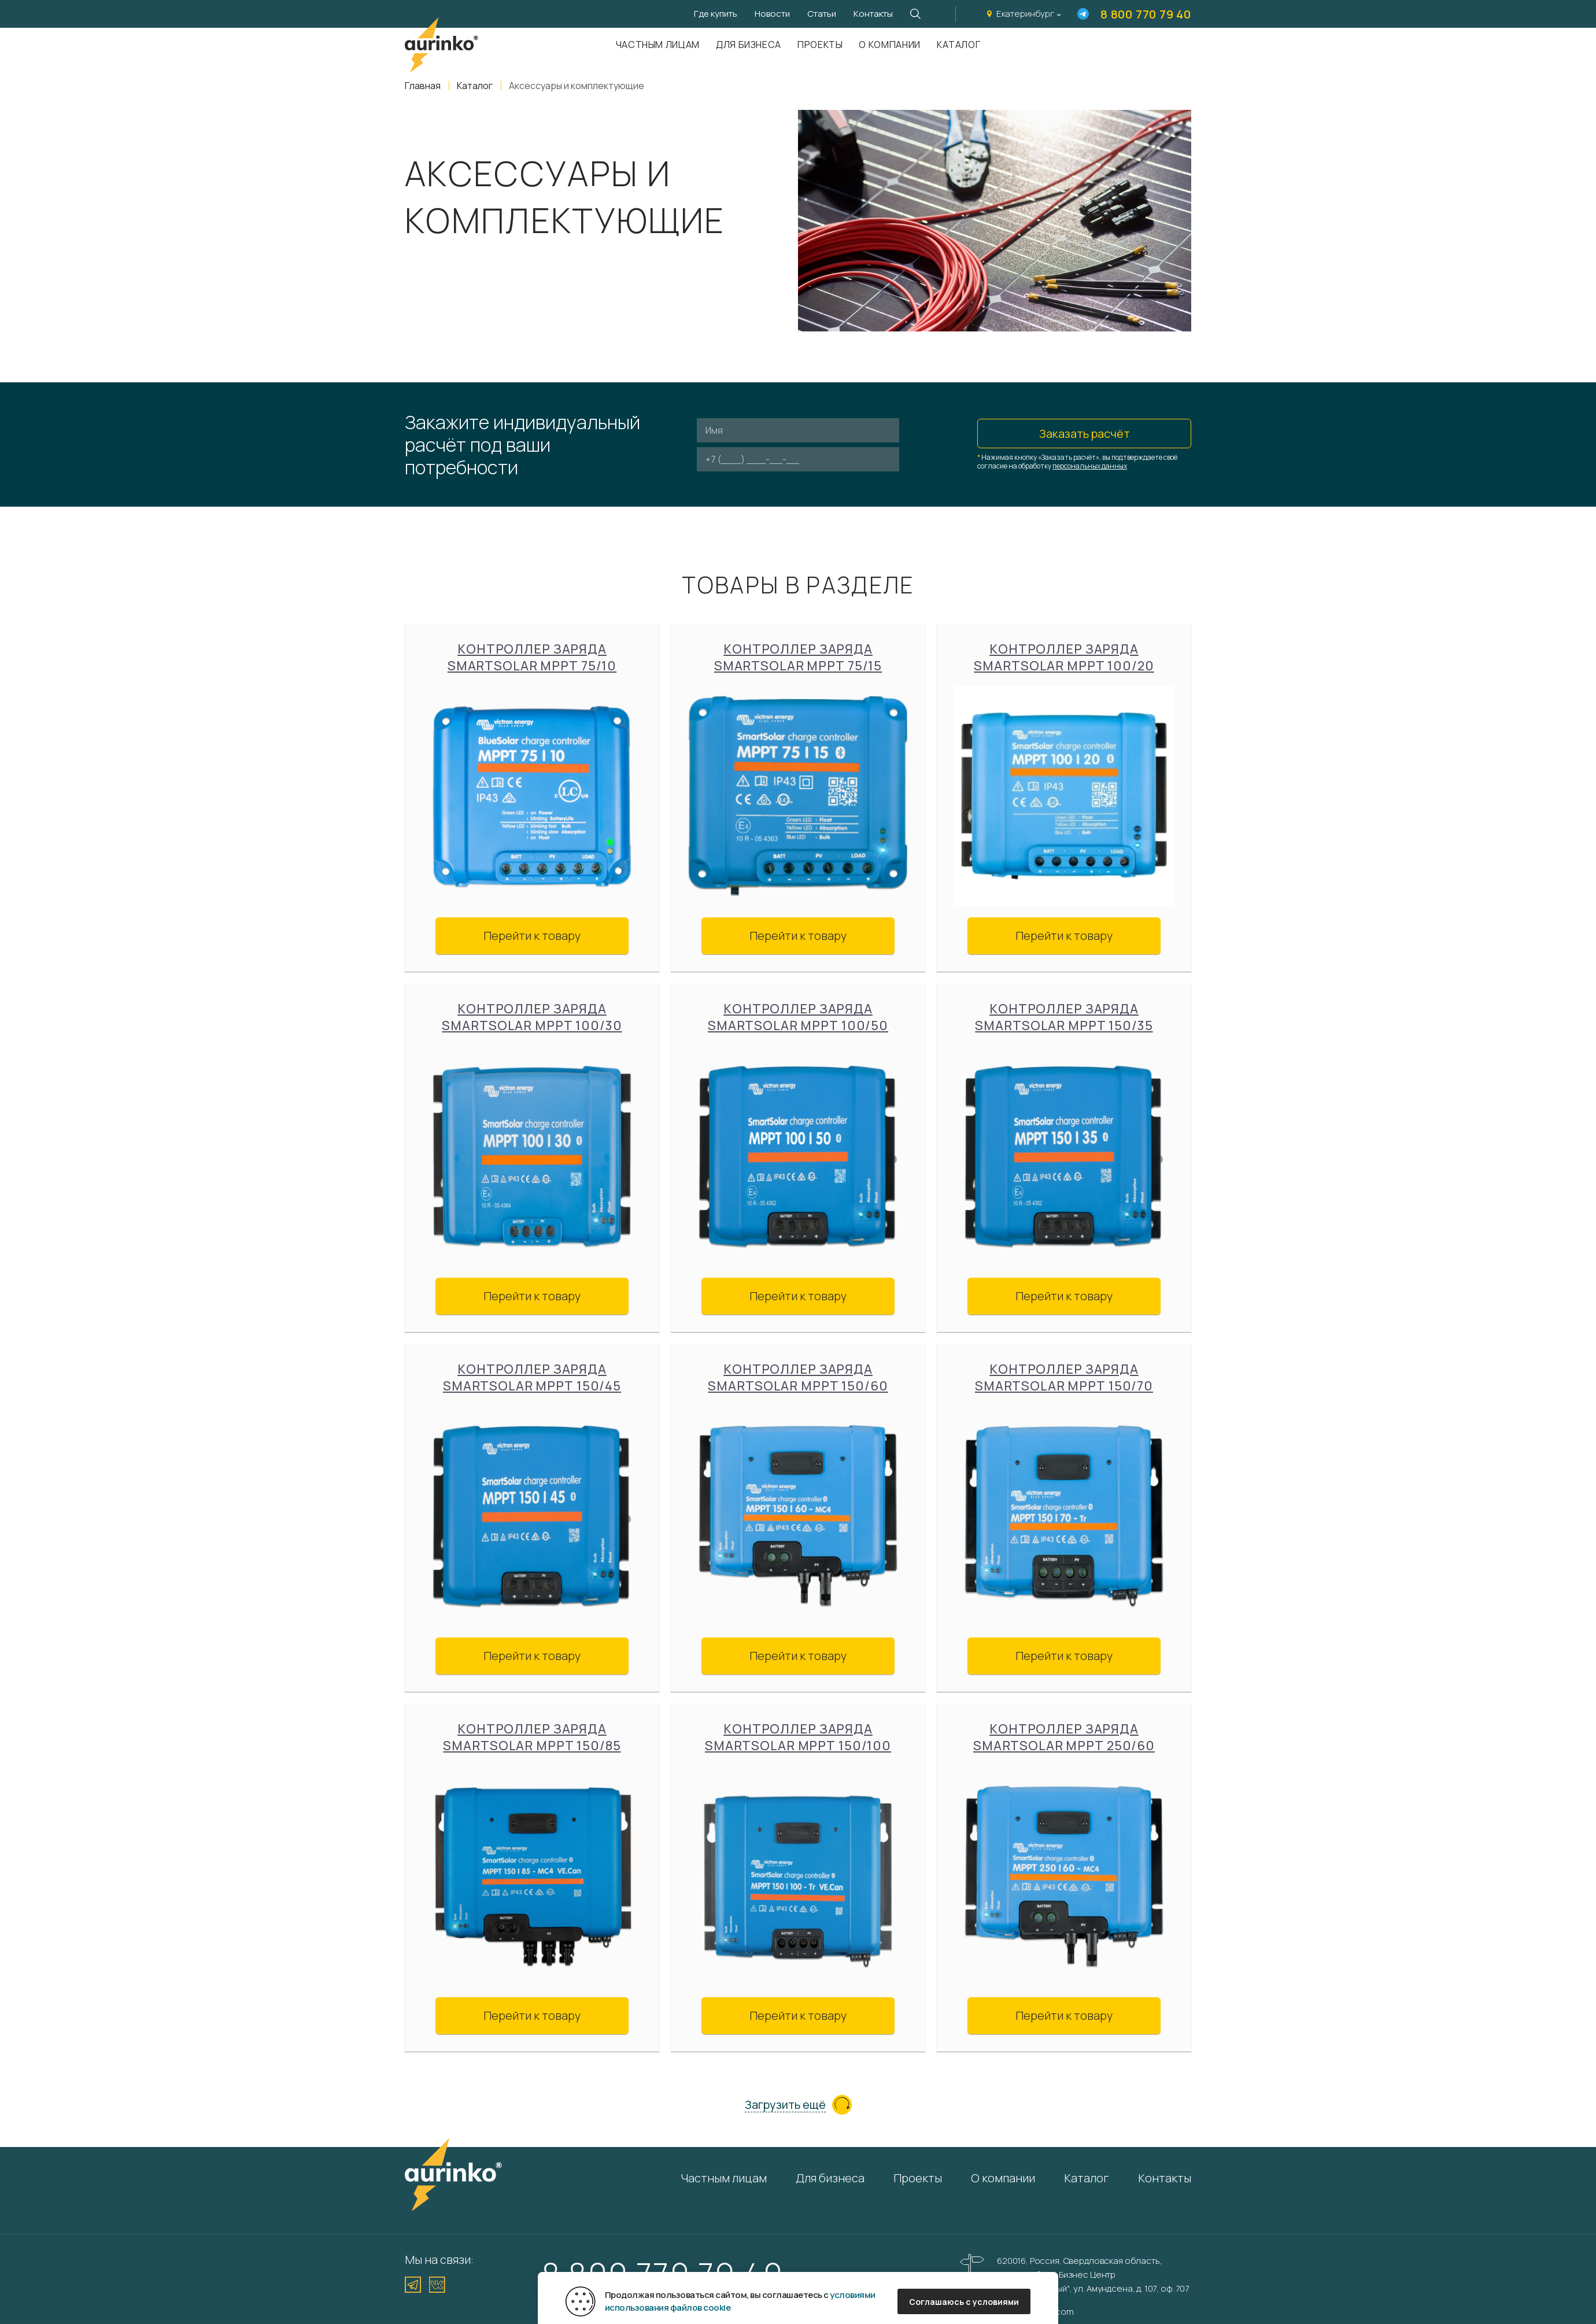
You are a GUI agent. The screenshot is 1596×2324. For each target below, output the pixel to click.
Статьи (821, 14)
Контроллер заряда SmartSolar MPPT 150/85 (531, 1737)
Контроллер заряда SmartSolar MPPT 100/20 (1064, 657)
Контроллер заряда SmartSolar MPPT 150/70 (1064, 1378)
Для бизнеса (748, 44)
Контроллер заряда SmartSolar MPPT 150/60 (798, 1378)
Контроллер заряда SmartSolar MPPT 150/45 (532, 1378)
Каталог (958, 44)
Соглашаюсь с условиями (964, 2301)
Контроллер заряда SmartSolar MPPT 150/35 (1063, 1017)
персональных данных (1089, 466)
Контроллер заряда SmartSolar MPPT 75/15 (798, 657)
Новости (772, 14)
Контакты (873, 14)
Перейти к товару (532, 935)
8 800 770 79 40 (1145, 14)
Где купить (715, 14)
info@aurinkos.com (1035, 2311)
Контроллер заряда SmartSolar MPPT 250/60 (1064, 1737)
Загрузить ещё (785, 2105)
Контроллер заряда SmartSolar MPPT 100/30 (532, 1017)
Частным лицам (658, 44)
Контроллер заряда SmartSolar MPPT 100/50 (798, 1017)
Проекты (820, 44)
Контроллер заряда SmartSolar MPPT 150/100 (798, 1737)
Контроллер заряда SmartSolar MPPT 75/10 (532, 657)
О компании (889, 44)
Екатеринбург (1025, 14)
